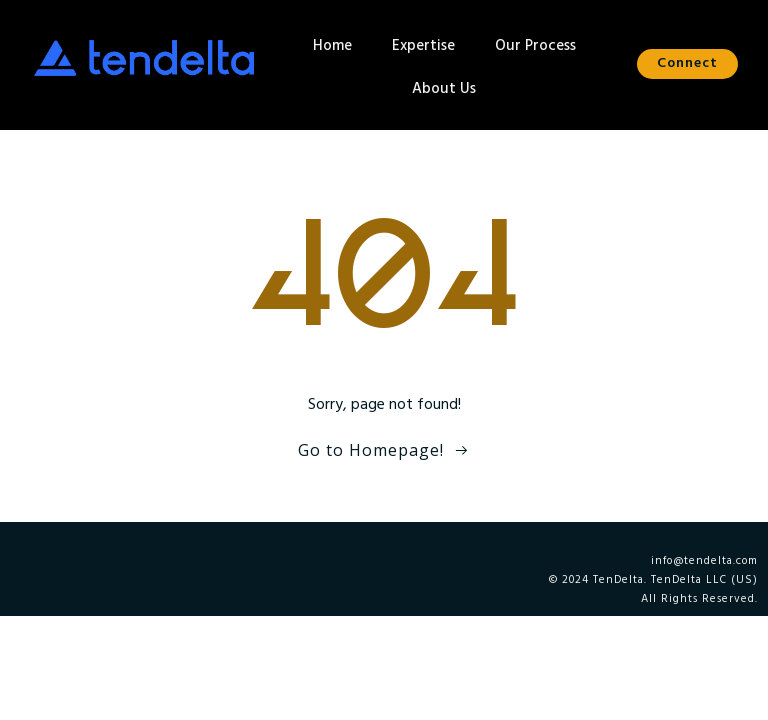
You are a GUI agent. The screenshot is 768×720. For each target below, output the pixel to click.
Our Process (535, 46)
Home (332, 46)
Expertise (423, 46)
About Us (444, 89)
